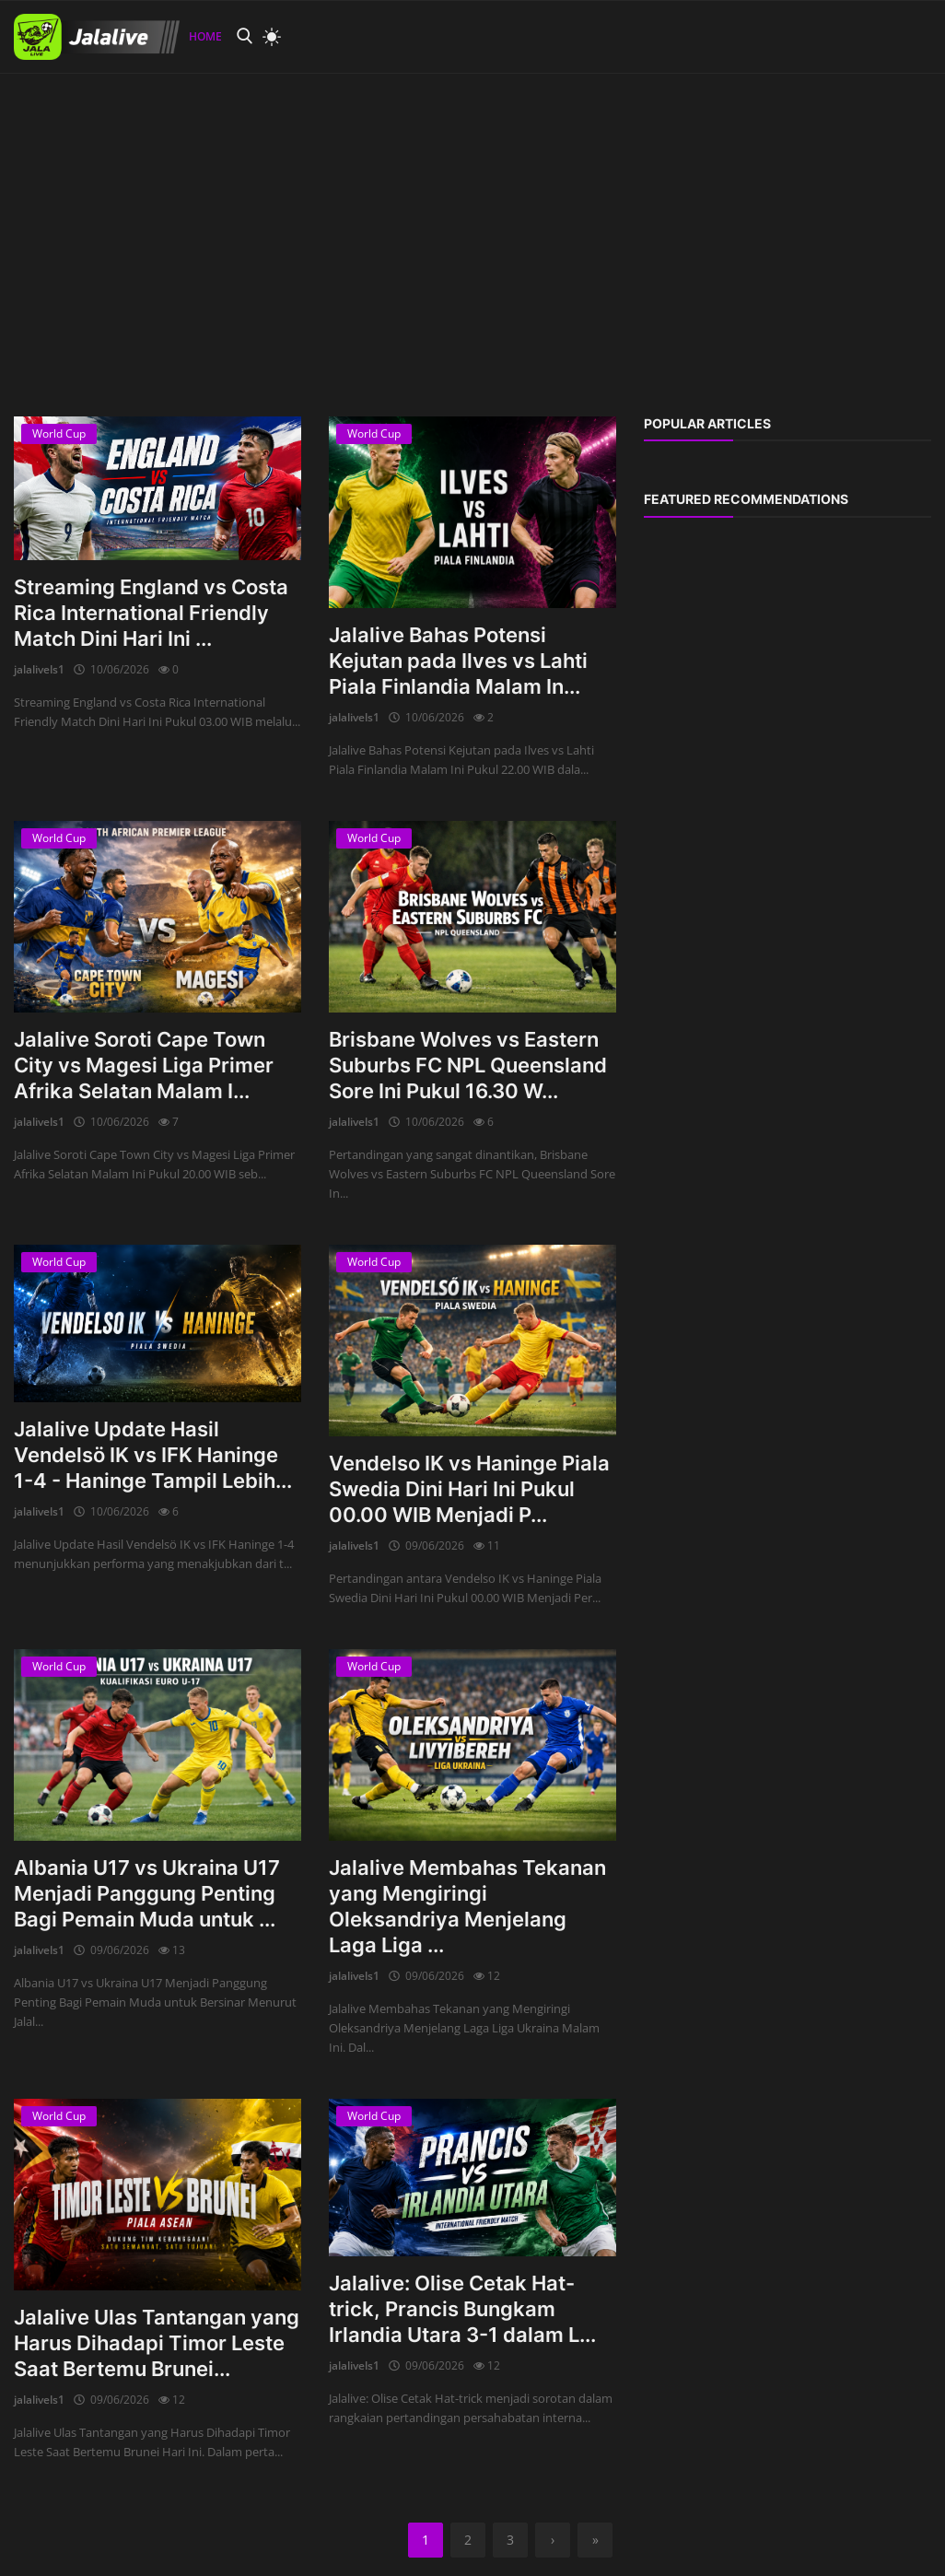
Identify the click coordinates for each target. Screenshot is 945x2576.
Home (205, 36)
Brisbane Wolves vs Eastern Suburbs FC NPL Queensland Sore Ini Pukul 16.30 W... (468, 1065)
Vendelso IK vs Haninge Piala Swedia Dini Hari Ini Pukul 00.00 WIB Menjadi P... (469, 1489)
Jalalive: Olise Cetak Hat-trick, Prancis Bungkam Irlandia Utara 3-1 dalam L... (462, 2309)
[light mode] (267, 37)
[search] (244, 36)
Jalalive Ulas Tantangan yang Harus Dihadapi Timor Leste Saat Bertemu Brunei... (156, 2343)
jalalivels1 (39, 669)
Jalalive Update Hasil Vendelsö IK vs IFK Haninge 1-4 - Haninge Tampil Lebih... (153, 1455)
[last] (595, 2540)
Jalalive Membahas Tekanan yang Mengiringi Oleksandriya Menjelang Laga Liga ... (467, 1906)
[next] (552, 2540)
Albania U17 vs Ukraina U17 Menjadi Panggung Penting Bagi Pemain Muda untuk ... (147, 1893)
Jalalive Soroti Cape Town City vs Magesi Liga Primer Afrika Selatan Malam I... (144, 1065)
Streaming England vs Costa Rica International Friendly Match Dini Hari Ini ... (151, 612)
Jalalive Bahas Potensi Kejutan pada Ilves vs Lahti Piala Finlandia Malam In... (458, 660)
